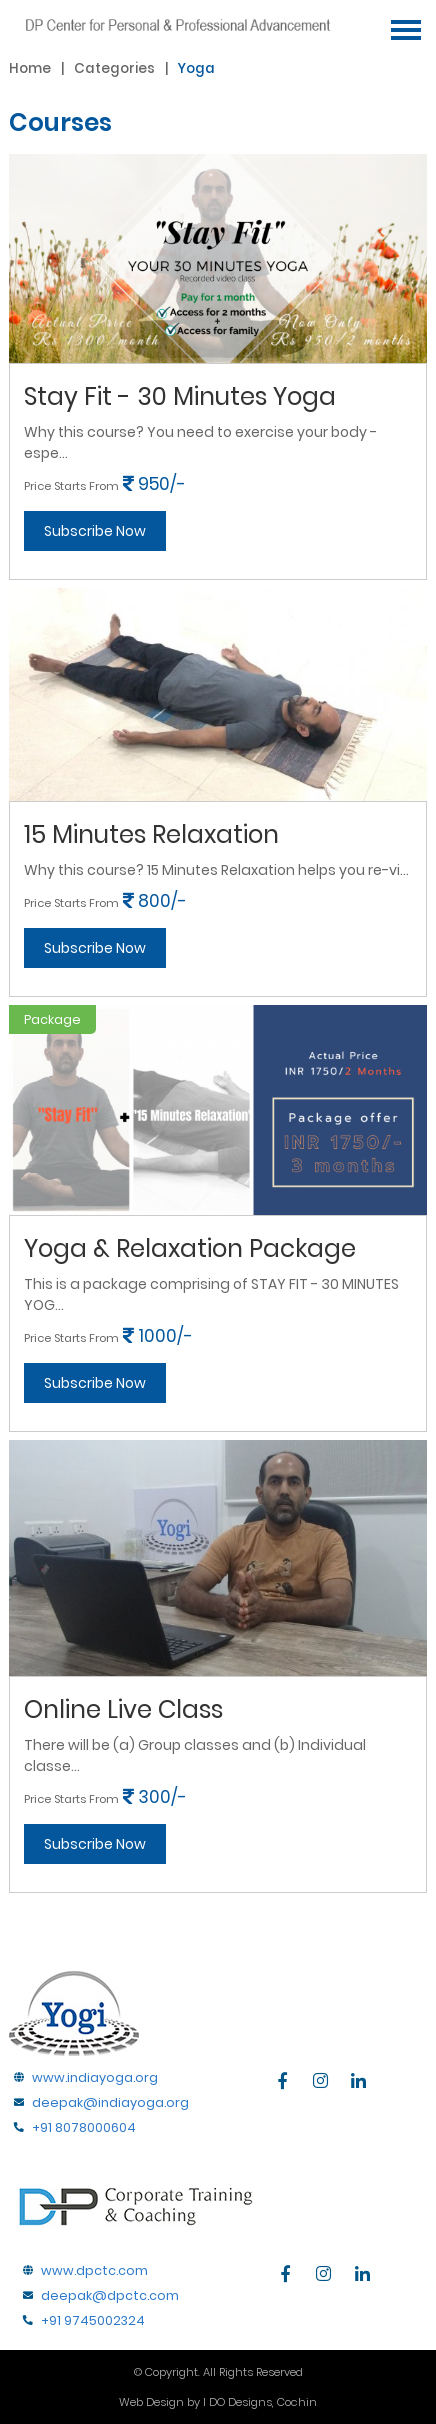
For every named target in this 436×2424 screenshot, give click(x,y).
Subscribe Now (95, 531)
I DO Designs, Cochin (260, 2402)
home (30, 68)
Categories (114, 68)
